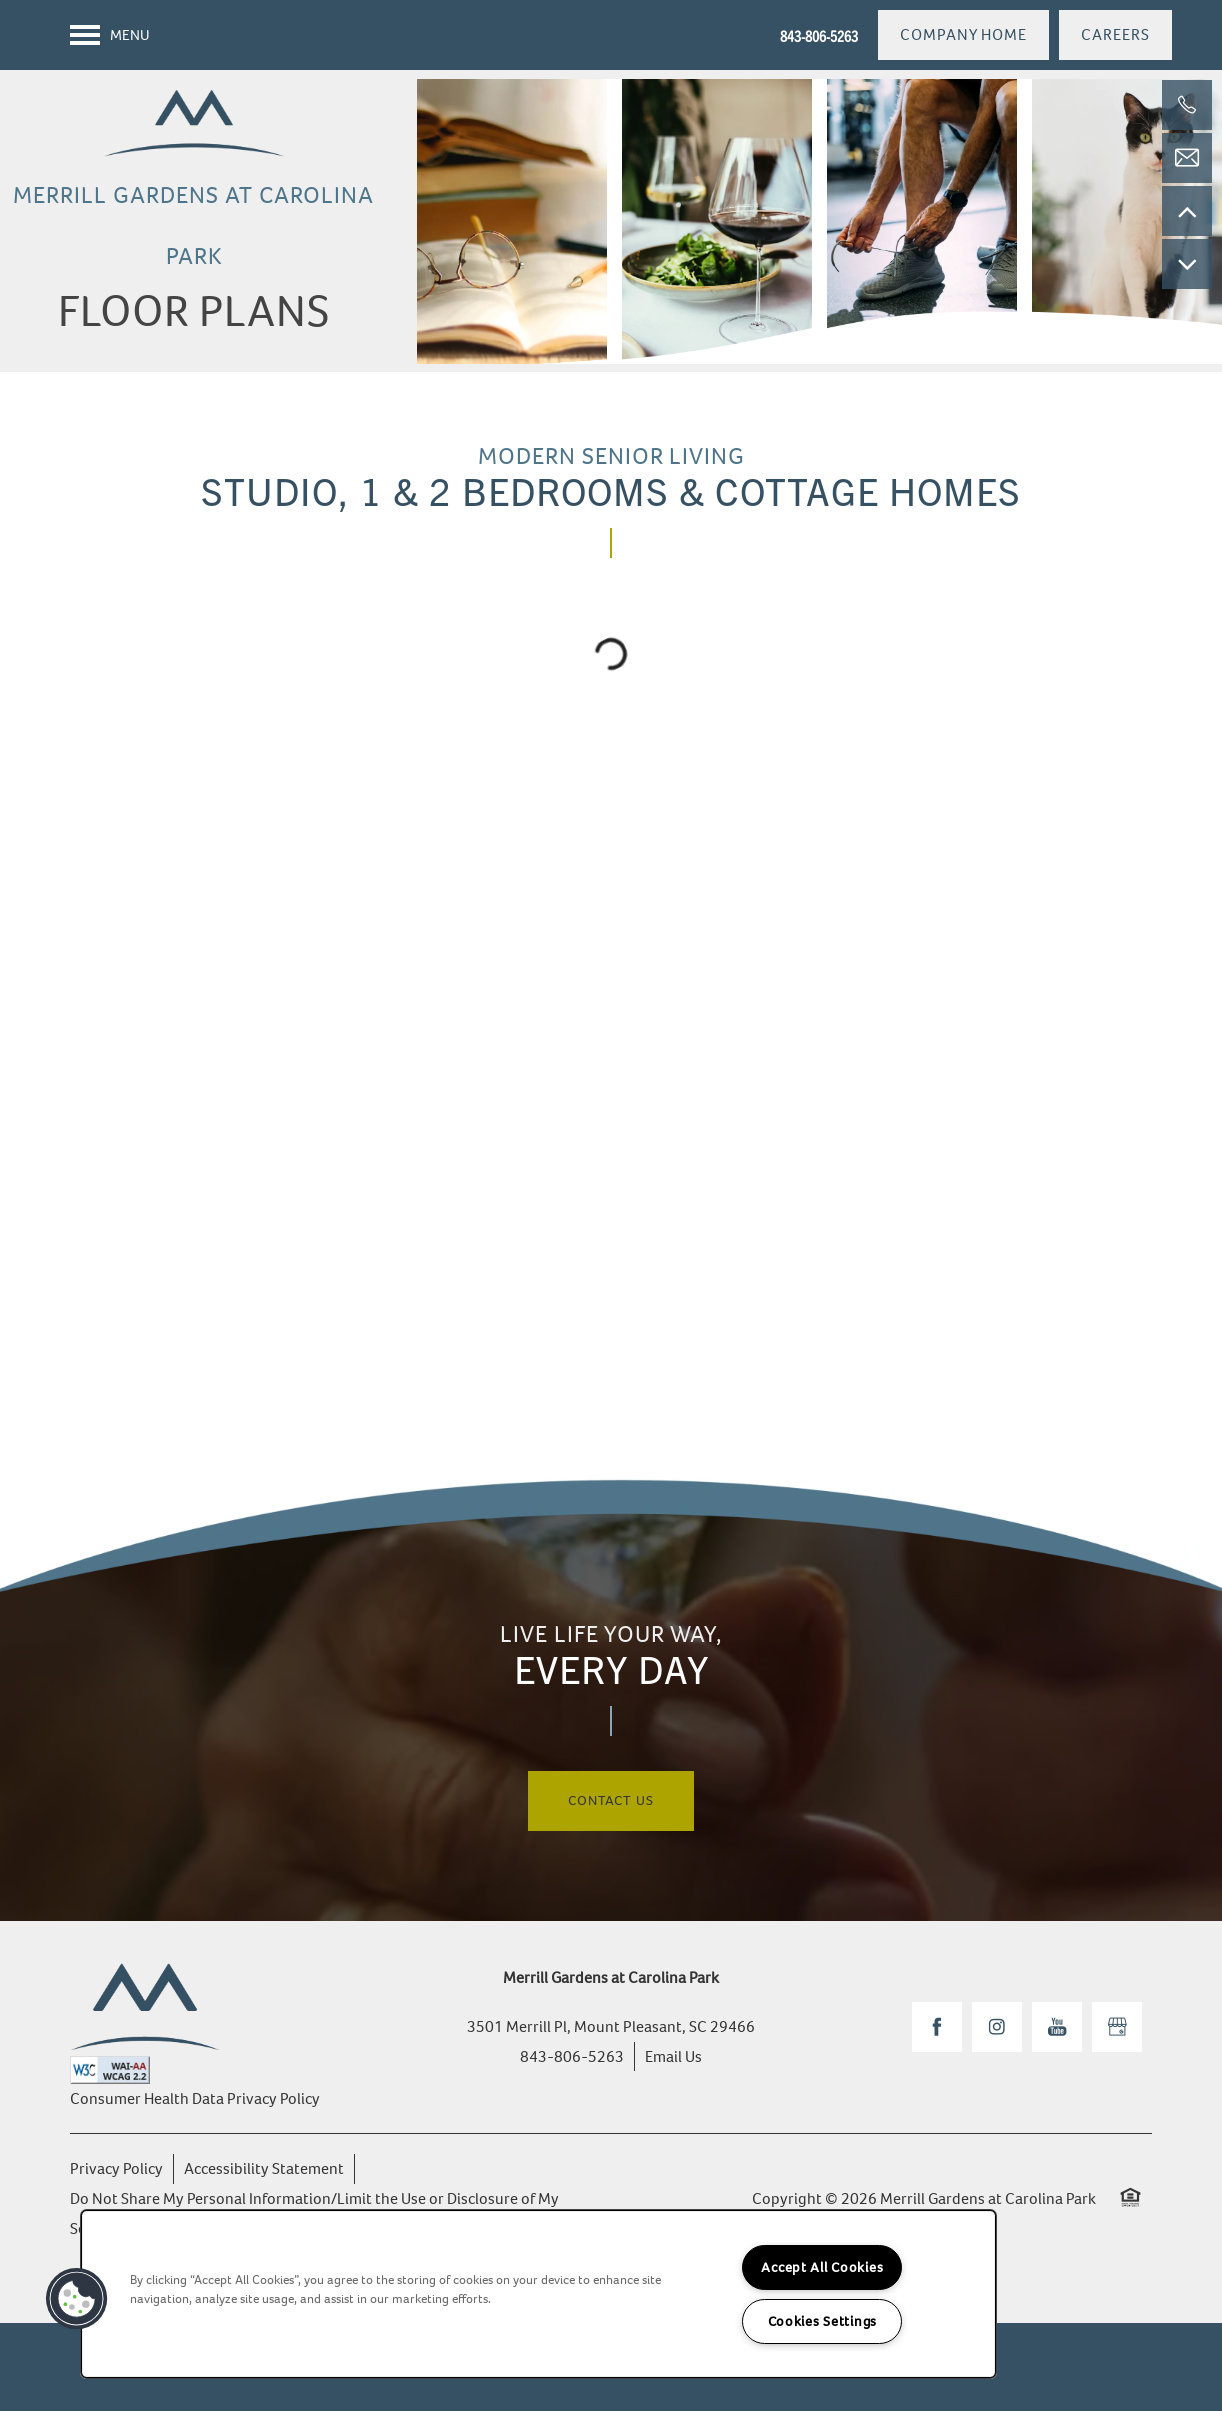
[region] (538, 2294)
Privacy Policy (116, 2168)
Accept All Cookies (822, 2267)
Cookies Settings (823, 2321)
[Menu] (110, 35)
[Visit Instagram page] (997, 2027)
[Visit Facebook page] (937, 2027)
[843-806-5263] (1187, 105)
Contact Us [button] (611, 1800)
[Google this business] (1117, 2027)
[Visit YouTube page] (1057, 2027)
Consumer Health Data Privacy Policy (195, 2098)
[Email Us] (1187, 158)
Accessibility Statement (264, 2168)
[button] (963, 35)
